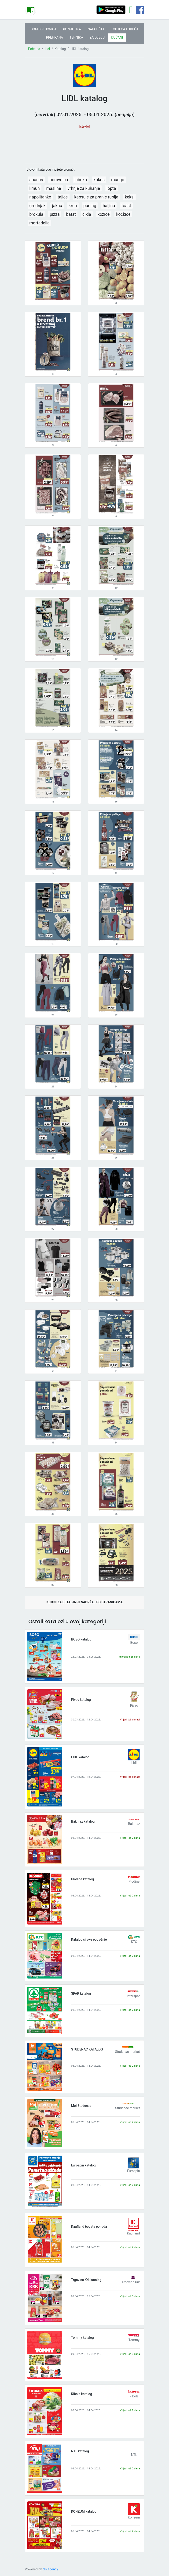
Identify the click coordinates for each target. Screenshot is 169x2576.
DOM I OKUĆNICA (43, 29)
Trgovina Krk (131, 2282)
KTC (134, 1942)
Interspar (133, 1996)
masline (53, 188)
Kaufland (133, 2233)
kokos (99, 179)
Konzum (134, 2517)
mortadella (39, 222)
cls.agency (50, 2569)
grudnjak (37, 205)
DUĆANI (117, 37)
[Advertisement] (84, 144)
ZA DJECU (97, 37)
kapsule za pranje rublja (96, 196)
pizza (55, 214)
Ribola (134, 2396)
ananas (36, 179)
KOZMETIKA (72, 29)
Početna (34, 49)
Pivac (134, 1705)
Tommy (134, 2340)
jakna (57, 205)
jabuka (80, 179)
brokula (36, 214)
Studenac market (127, 2052)
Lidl (47, 49)
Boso (134, 1642)
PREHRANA (54, 37)
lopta (111, 188)
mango (117, 179)
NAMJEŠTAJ (97, 29)
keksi (129, 196)
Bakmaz (134, 1824)
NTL (134, 2455)
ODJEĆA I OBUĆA (125, 29)
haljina (109, 205)
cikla (86, 214)
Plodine (134, 1881)
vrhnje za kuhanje (83, 188)
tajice (63, 196)
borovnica (59, 179)
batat (71, 214)
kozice (104, 214)
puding (89, 205)
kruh (73, 205)
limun (34, 188)
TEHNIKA (76, 37)
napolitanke (40, 196)
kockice (123, 214)
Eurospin (133, 2171)
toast (126, 205)
